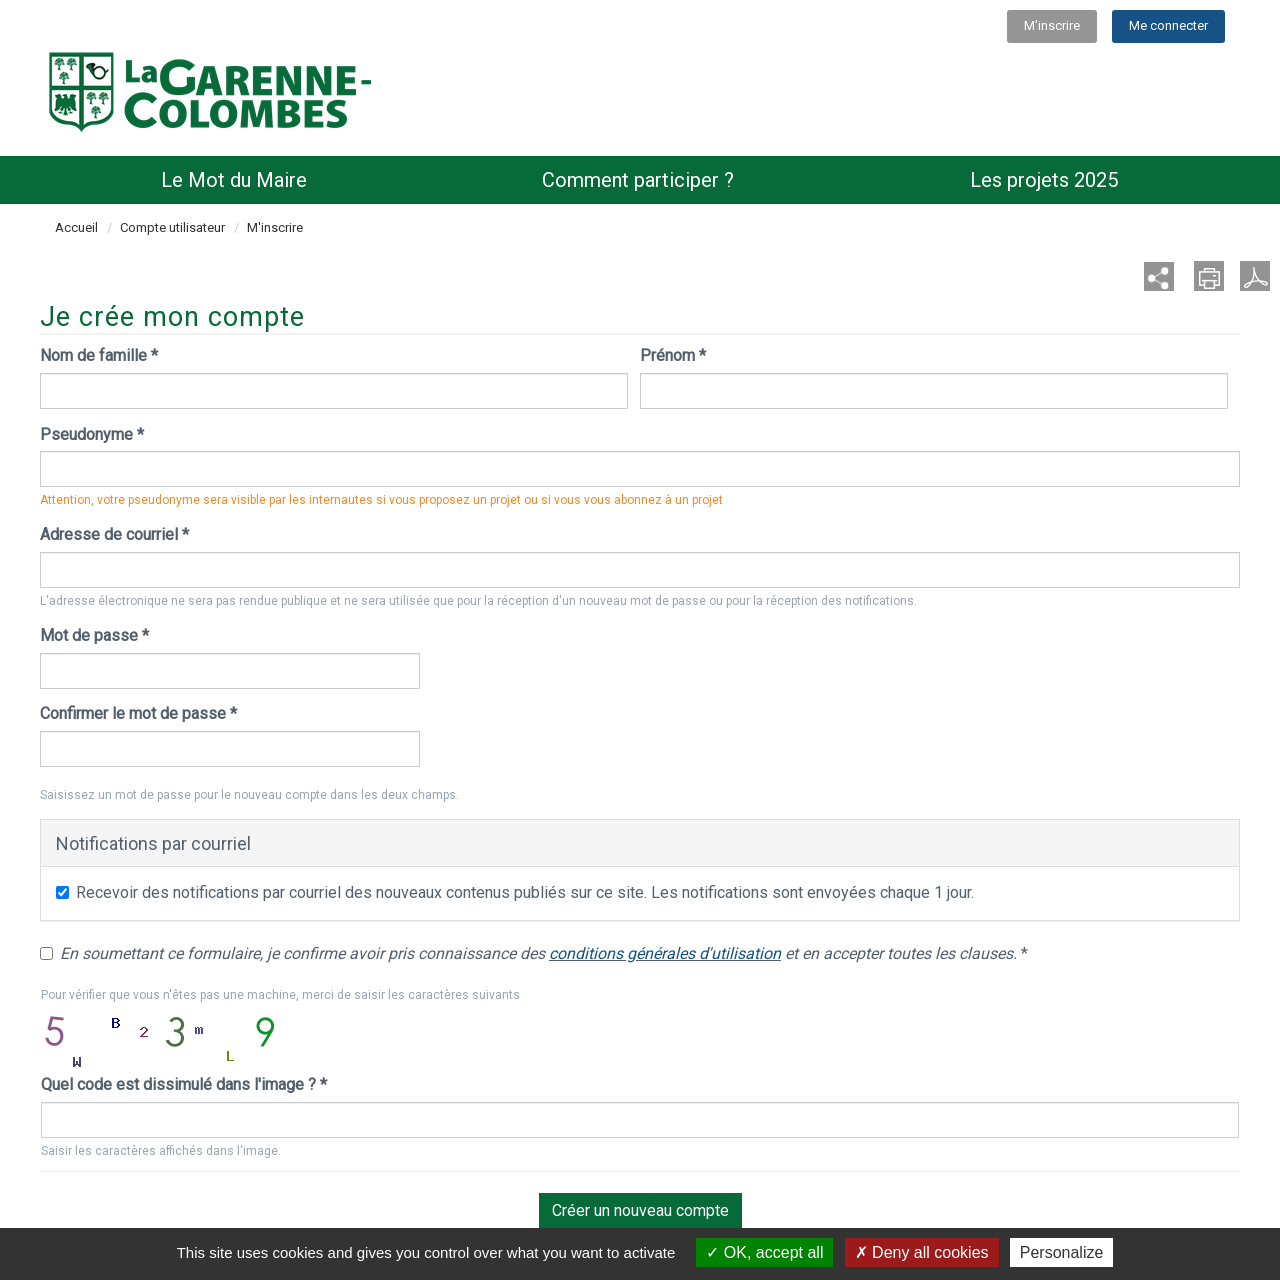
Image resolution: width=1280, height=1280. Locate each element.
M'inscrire (1052, 25)
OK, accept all (764, 1252)
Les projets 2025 (1044, 180)
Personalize (1062, 1252)
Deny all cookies (922, 1252)
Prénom (673, 355)
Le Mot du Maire (234, 180)
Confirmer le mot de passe (138, 713)
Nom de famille (99, 355)
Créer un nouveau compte (640, 1210)
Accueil (76, 227)
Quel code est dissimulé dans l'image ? (184, 1084)
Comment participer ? (638, 180)
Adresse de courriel (114, 534)
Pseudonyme (92, 434)
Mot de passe (94, 635)
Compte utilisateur (172, 227)
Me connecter (1168, 25)
